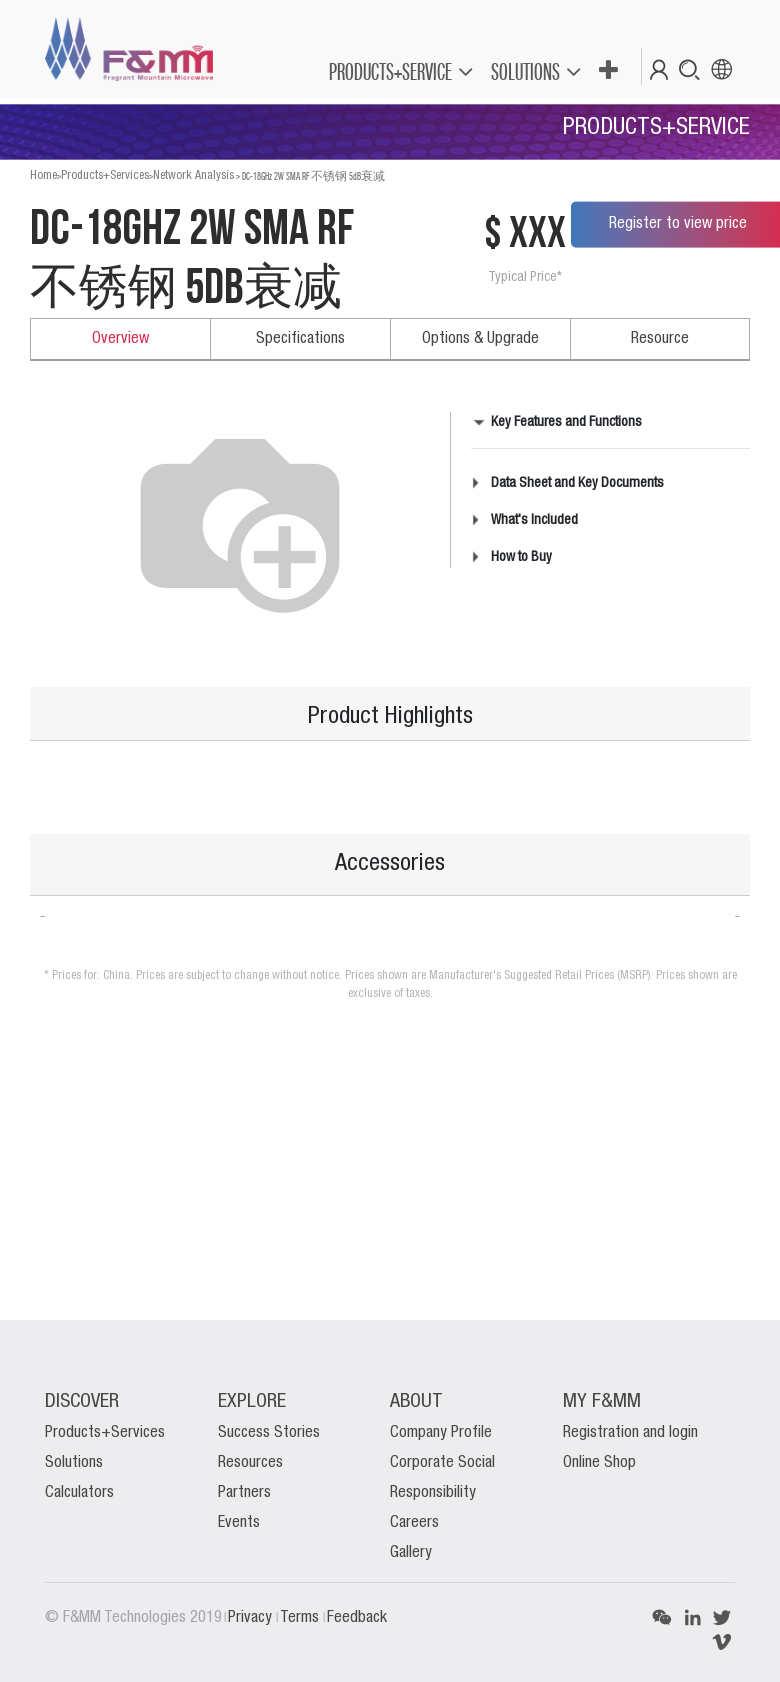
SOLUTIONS (525, 71)
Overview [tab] (120, 339)
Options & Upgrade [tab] (480, 339)
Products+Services (105, 175)
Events (239, 1523)
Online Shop (599, 1463)
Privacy (252, 1618)
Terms (301, 1618)
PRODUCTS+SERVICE (390, 71)
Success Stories (269, 1433)
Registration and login (630, 1433)
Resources (250, 1463)
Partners (244, 1493)
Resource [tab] (660, 339)
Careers (414, 1523)
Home (43, 175)
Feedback (357, 1618)
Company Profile (441, 1433)
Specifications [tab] (300, 339)
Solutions (74, 1463)
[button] (607, 71)
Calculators (79, 1493)
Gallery (411, 1553)
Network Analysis (193, 175)
